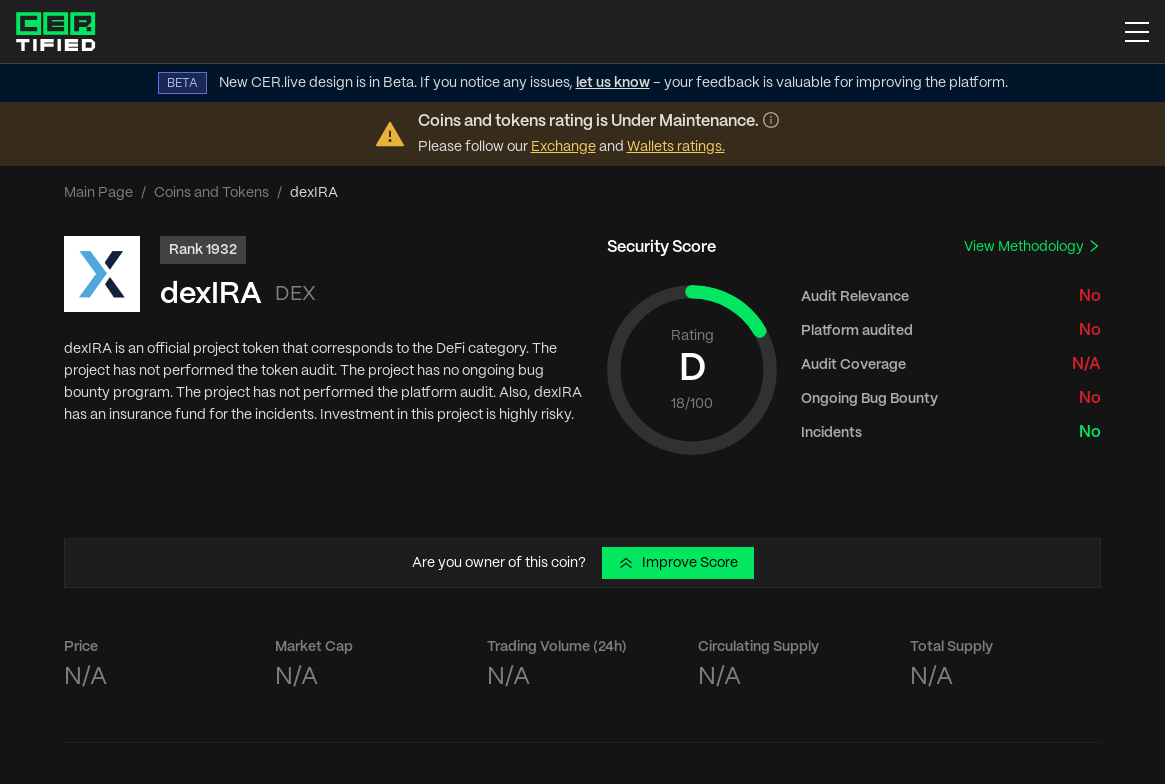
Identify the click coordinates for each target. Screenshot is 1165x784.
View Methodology (1032, 246)
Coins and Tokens (211, 193)
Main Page (98, 193)
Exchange (563, 147)
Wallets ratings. (676, 147)
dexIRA (211, 294)
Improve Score (678, 563)
